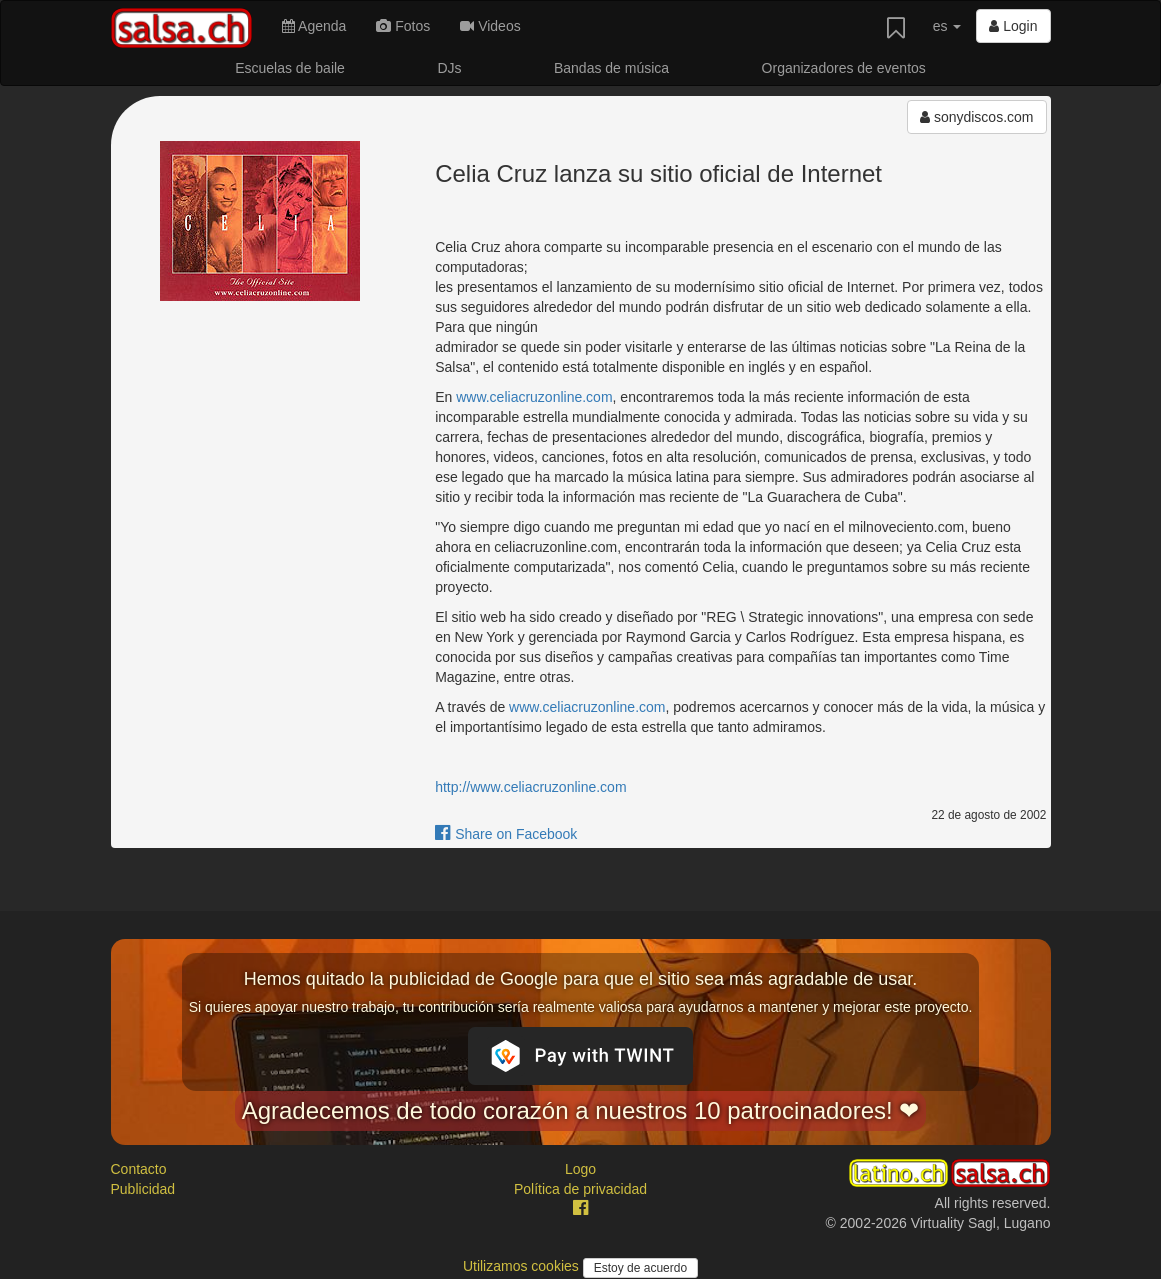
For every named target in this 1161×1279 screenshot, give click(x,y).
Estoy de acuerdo (640, 1268)
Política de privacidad (580, 1189)
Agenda (314, 26)
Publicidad (143, 1189)
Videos (490, 26)
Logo (580, 1169)
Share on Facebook (506, 834)
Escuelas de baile (290, 68)
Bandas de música (611, 68)
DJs (449, 68)
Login (1013, 26)
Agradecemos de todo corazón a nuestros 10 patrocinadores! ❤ (581, 1110)
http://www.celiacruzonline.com (530, 787)
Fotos (403, 26)
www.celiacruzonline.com (534, 397)
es (947, 26)
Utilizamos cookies (523, 1266)
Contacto (139, 1169)
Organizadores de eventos (844, 68)
